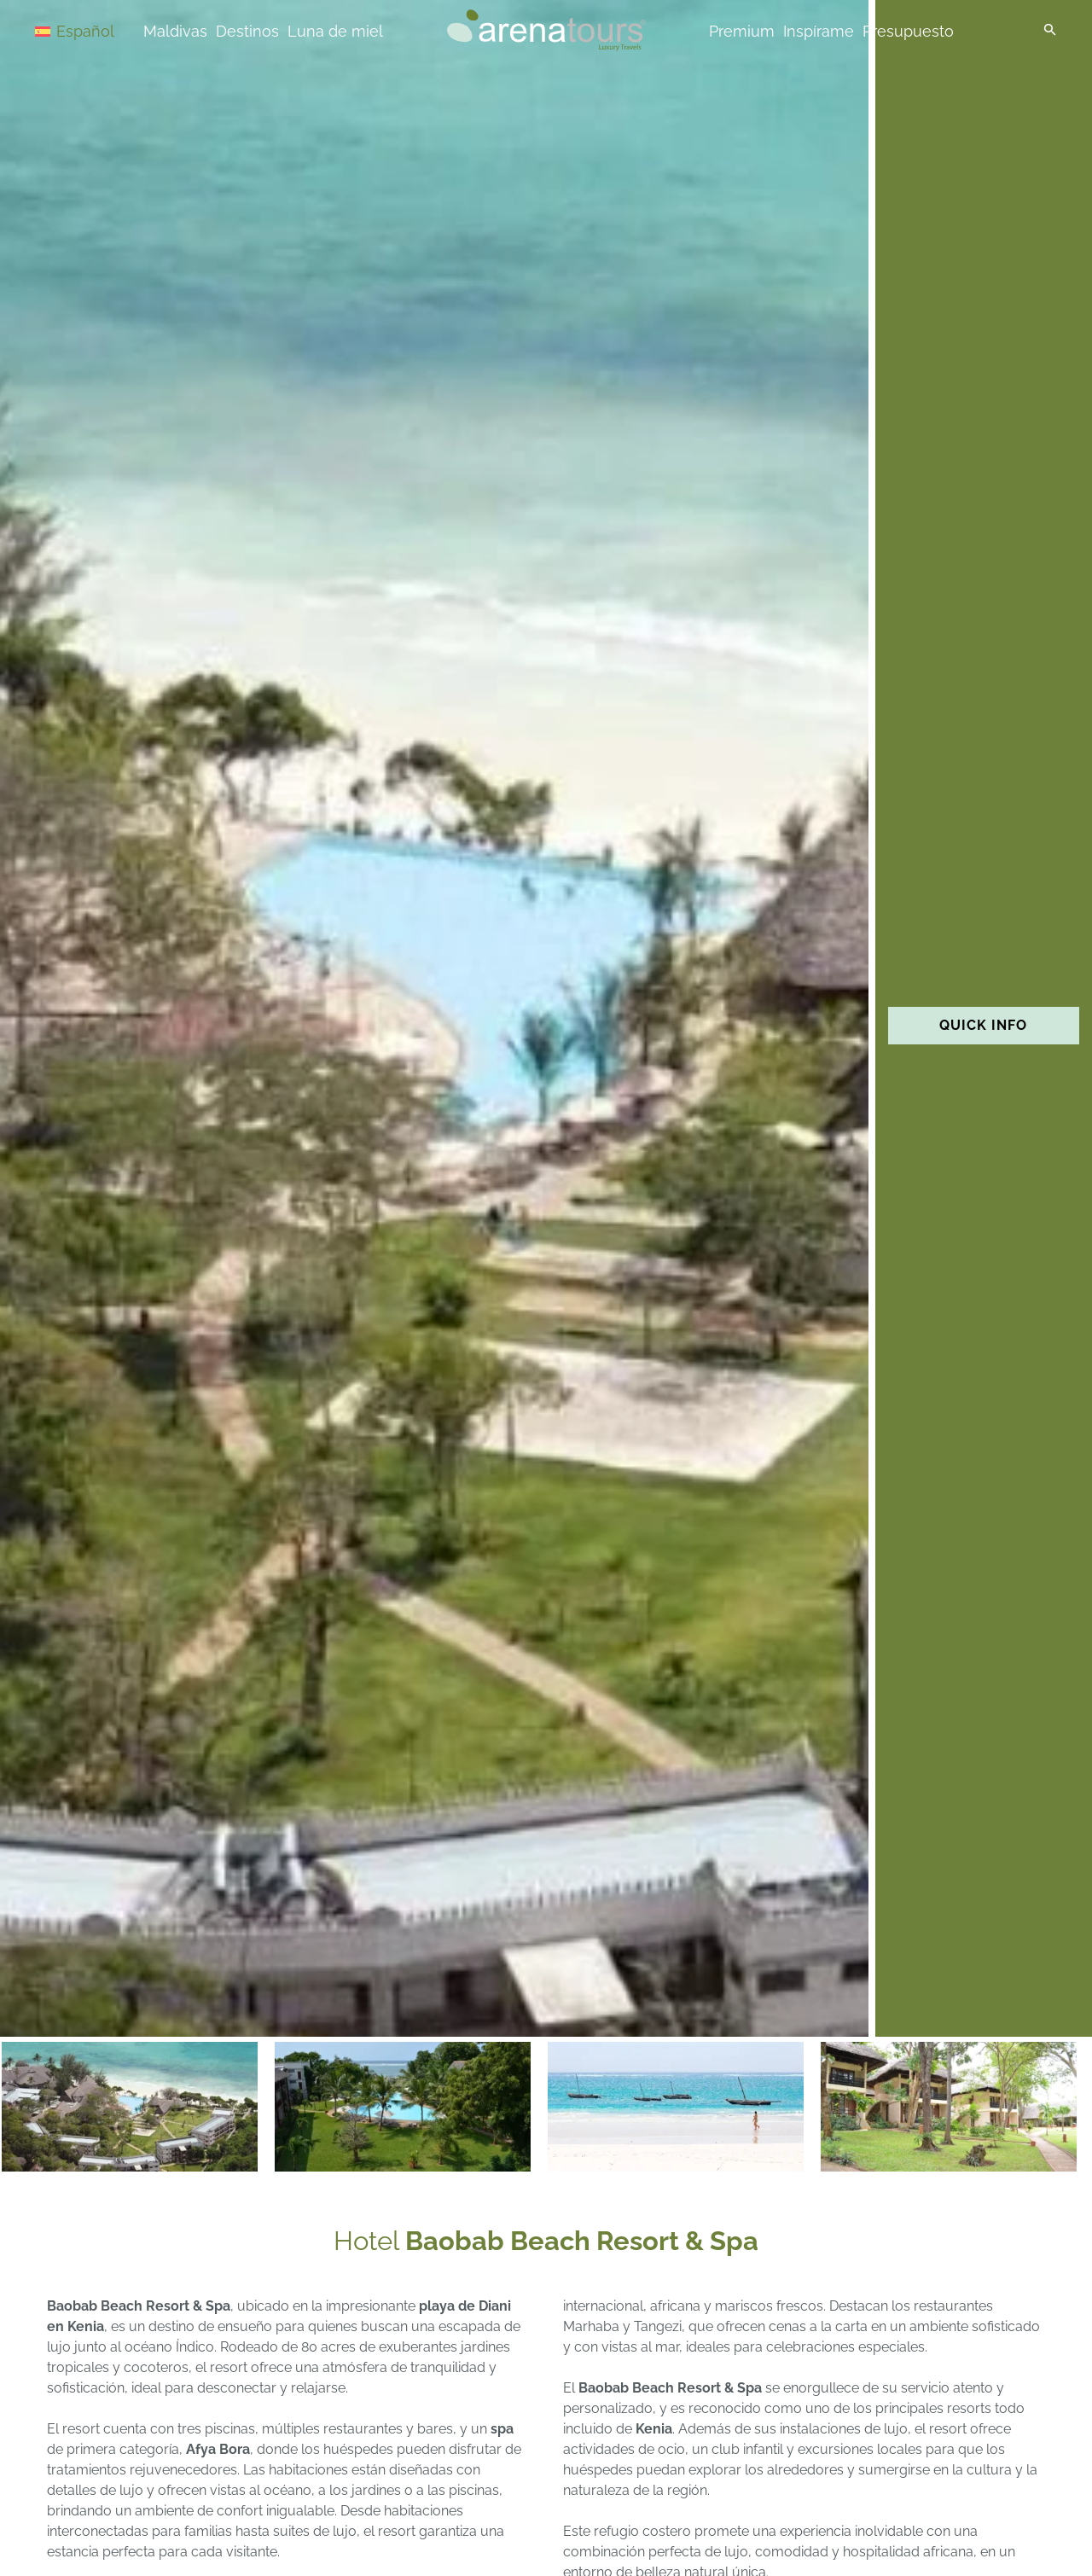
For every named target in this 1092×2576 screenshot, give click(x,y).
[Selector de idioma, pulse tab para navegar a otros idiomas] (95, 30)
